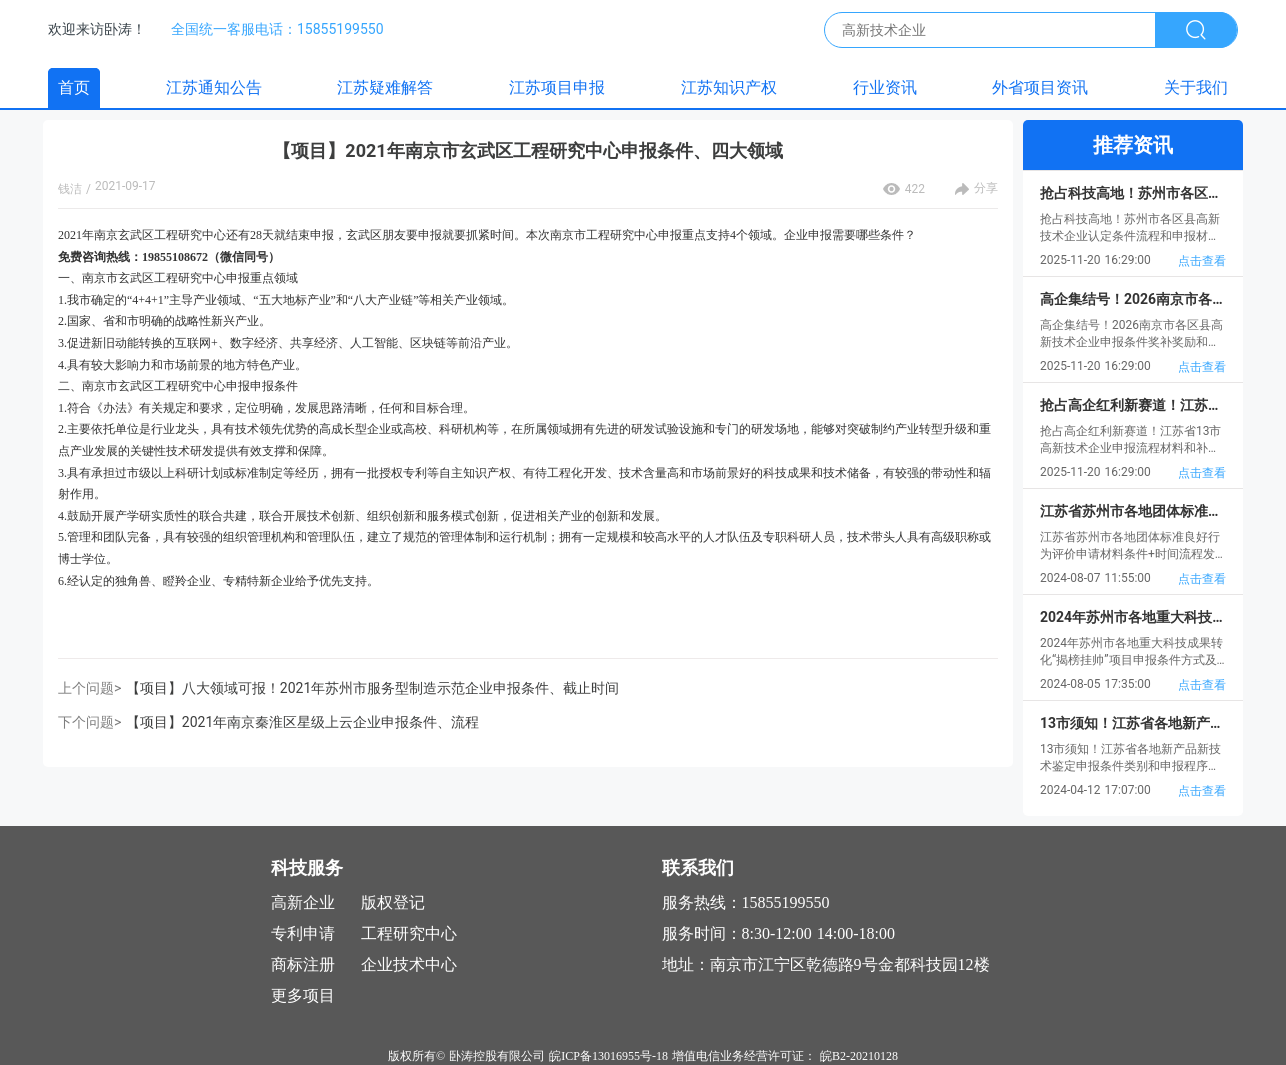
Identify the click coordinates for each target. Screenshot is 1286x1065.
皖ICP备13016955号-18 (608, 1056)
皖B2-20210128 (859, 1056)
